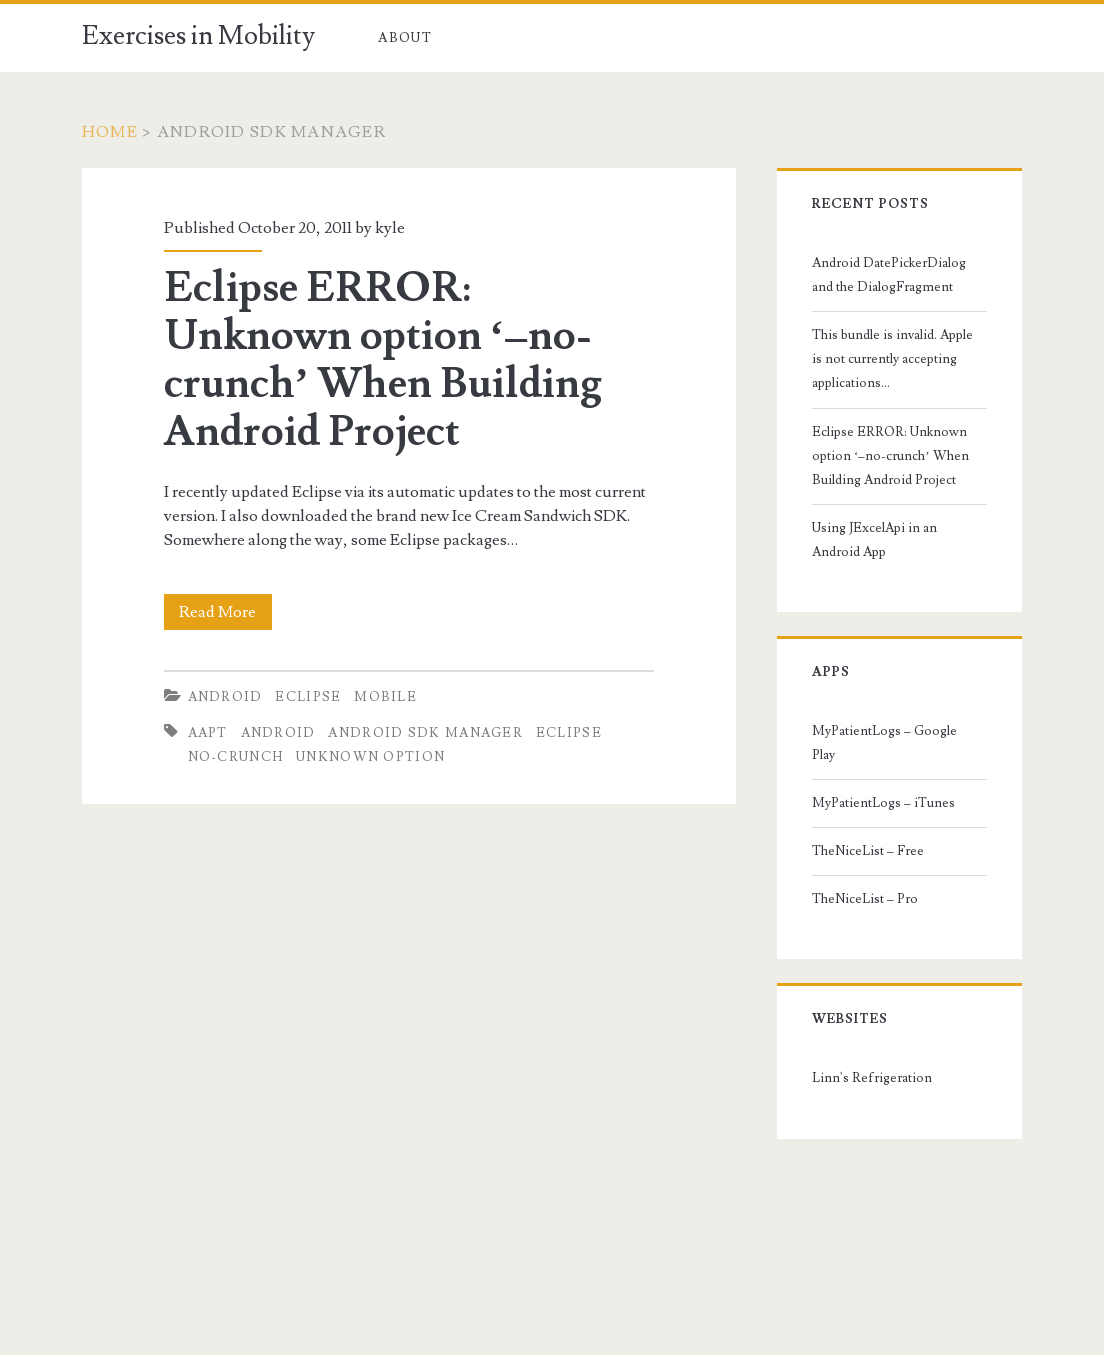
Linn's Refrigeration (872, 1078)
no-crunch (236, 757)
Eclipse (308, 697)
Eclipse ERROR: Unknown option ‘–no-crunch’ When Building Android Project (383, 360)
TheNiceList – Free (868, 851)
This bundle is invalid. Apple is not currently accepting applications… (892, 359)
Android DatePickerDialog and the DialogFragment (889, 275)
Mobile (385, 697)
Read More (225, 612)
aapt (208, 733)
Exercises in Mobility (198, 36)
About (405, 38)
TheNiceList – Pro (865, 899)
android (278, 733)
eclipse (569, 733)
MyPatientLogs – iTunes (883, 803)
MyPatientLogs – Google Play (884, 743)
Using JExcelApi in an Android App (874, 540)
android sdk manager (425, 733)
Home (110, 132)
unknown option (370, 757)
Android (225, 697)
